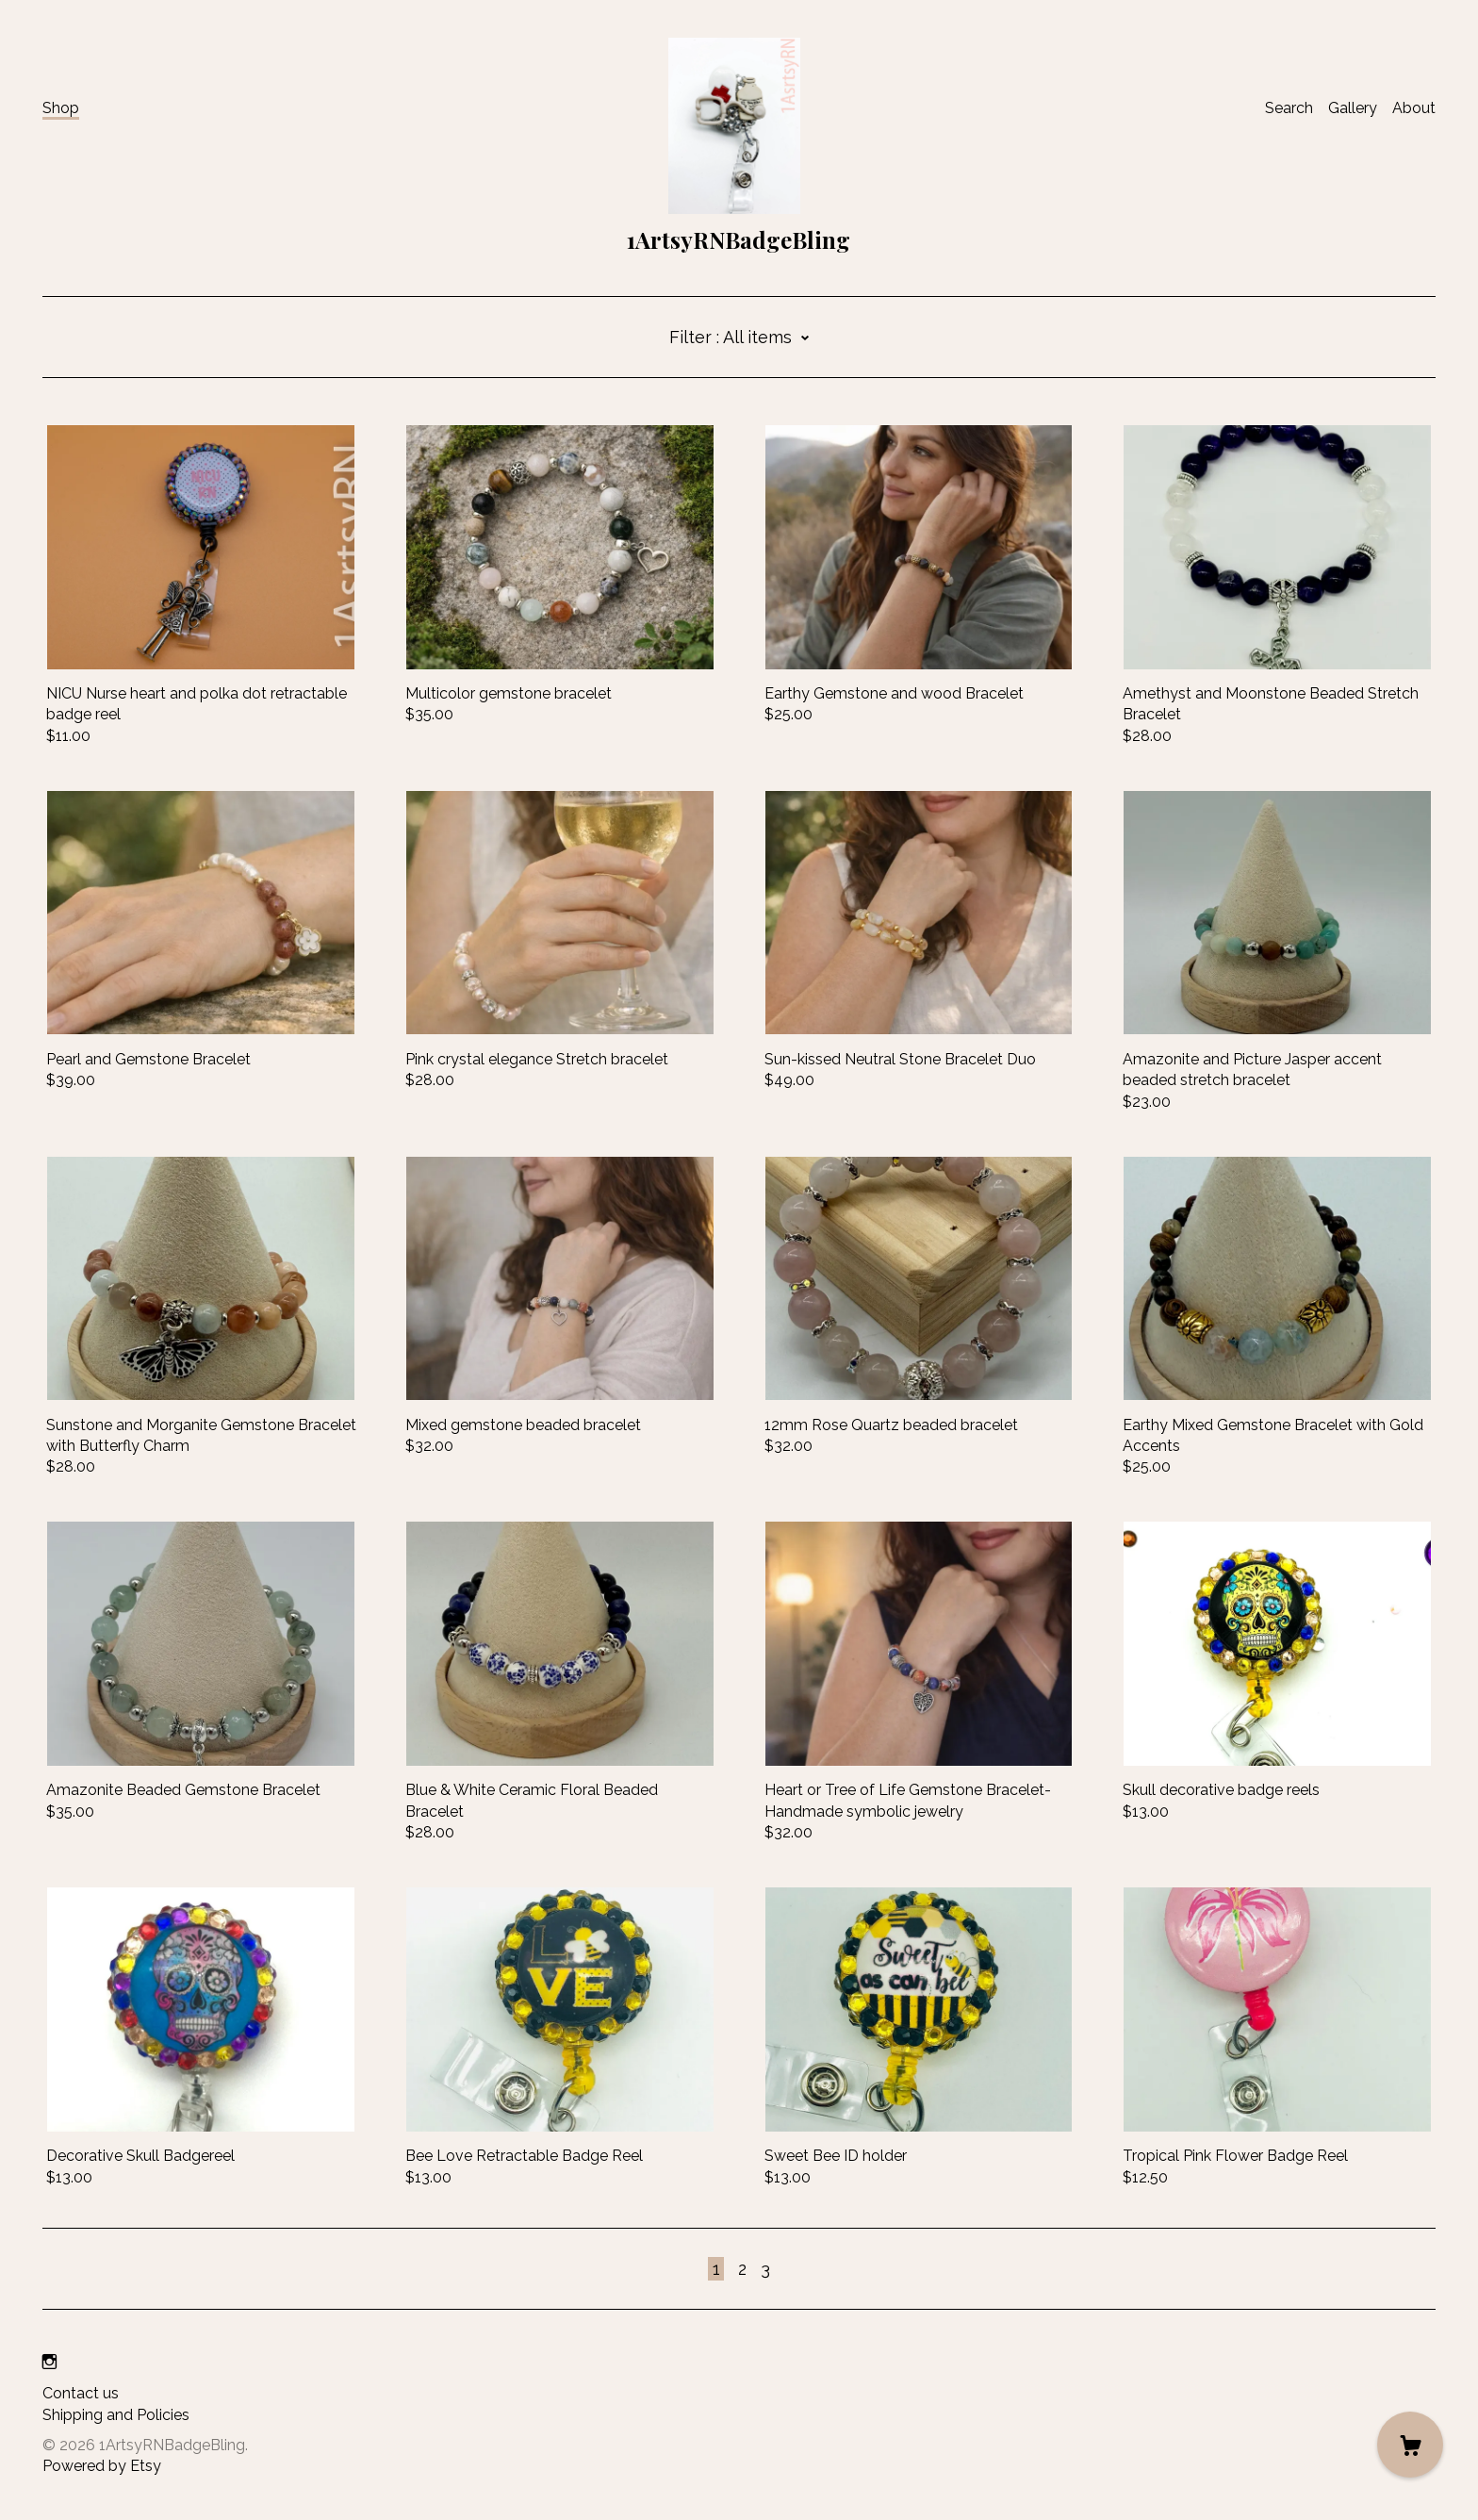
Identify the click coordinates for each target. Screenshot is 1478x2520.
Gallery (1352, 108)
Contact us (80, 2393)
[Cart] (1410, 2445)
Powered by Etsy (101, 2466)
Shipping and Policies (115, 2415)
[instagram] (49, 2362)
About (1414, 108)
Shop (60, 108)
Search (1289, 108)
